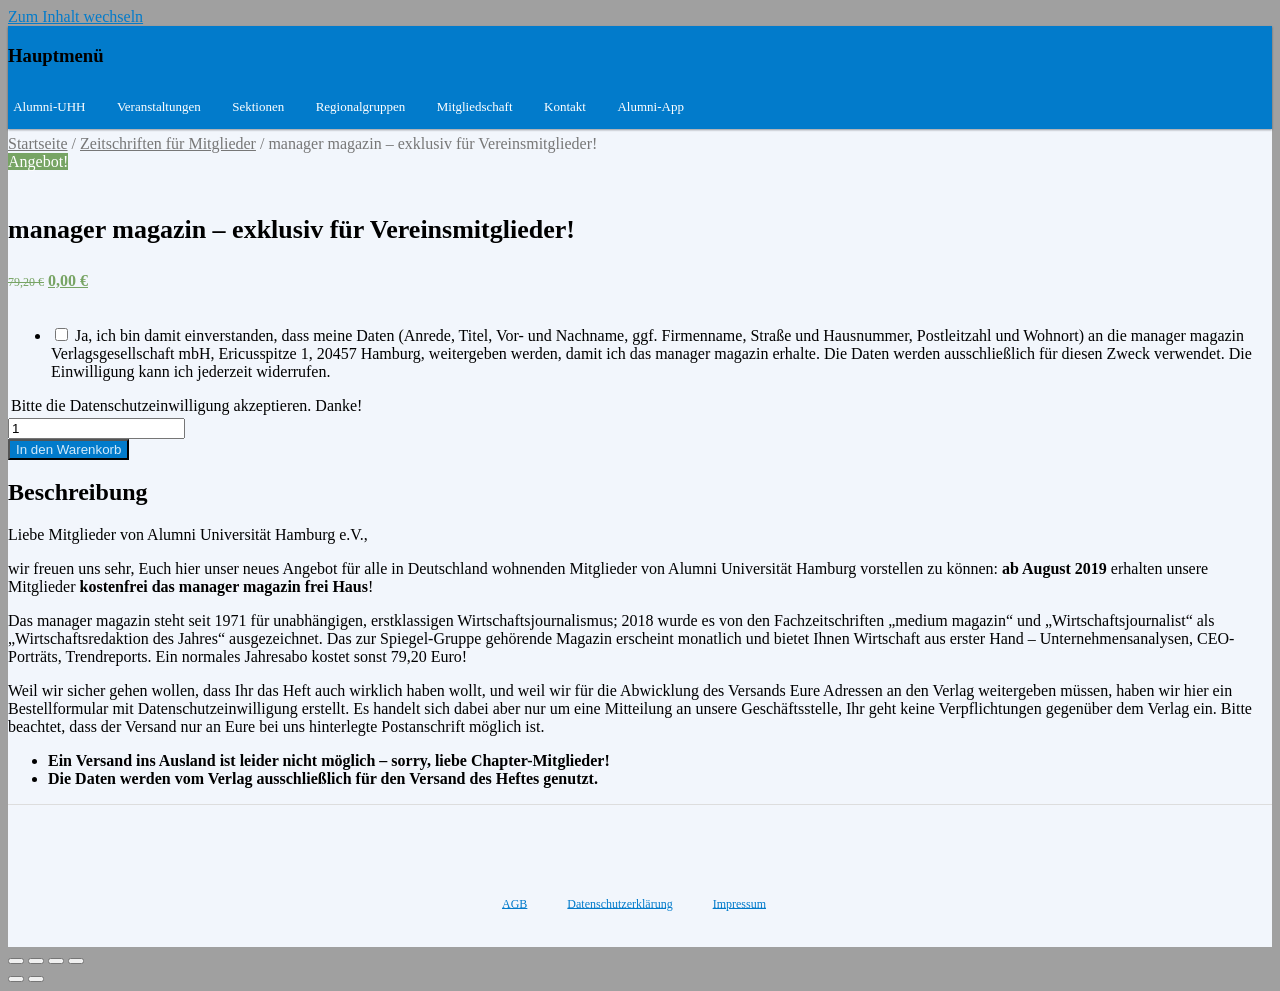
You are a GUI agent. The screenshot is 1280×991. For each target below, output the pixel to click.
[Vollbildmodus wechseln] (56, 961)
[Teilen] (36, 961)
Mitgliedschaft (475, 106)
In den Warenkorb (68, 449)
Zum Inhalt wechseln (75, 16)
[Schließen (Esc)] (16, 961)
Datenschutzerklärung (619, 903)
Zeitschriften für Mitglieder (168, 143)
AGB (514, 903)
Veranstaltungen (159, 106)
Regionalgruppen (361, 106)
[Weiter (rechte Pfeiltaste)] (36, 979)
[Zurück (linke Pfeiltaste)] (16, 979)
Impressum (739, 903)
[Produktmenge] (96, 428)
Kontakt (565, 106)
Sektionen (258, 106)
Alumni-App (650, 106)
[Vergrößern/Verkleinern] (76, 961)
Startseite (38, 143)
